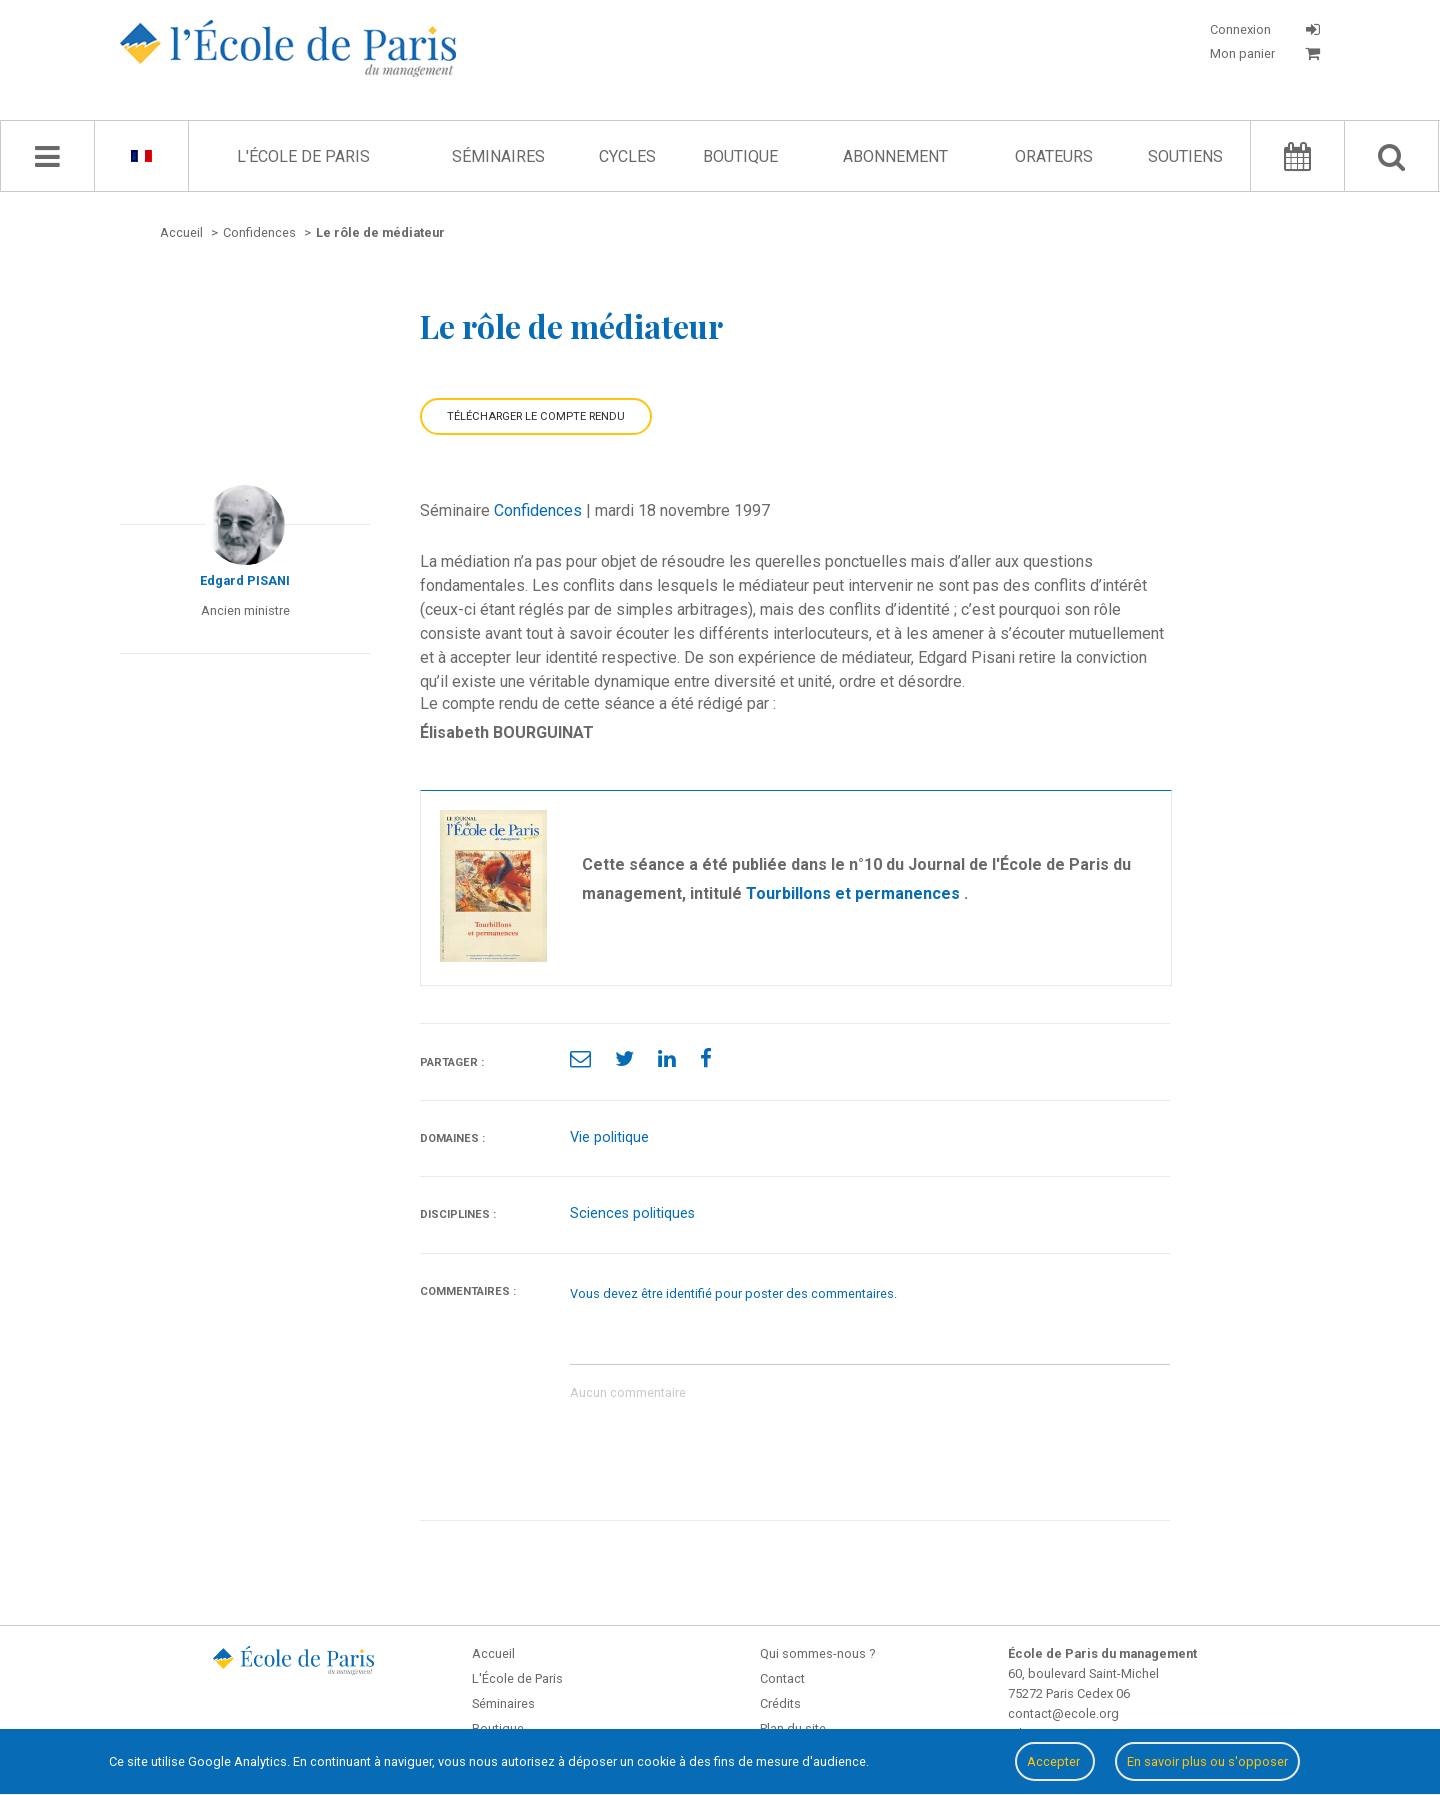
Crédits (780, 1703)
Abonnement (895, 156)
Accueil (493, 1653)
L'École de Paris (303, 156)
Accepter (1055, 1761)
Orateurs (1054, 156)
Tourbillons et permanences (855, 893)
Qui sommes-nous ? (817, 1653)
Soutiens (1185, 156)
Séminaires (498, 156)
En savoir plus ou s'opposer (1207, 1761)
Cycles (627, 156)
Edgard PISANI (245, 580)
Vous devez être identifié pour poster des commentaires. (733, 1293)
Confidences (538, 510)
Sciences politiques (632, 1213)
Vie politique (609, 1137)
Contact (782, 1678)
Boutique (740, 156)
